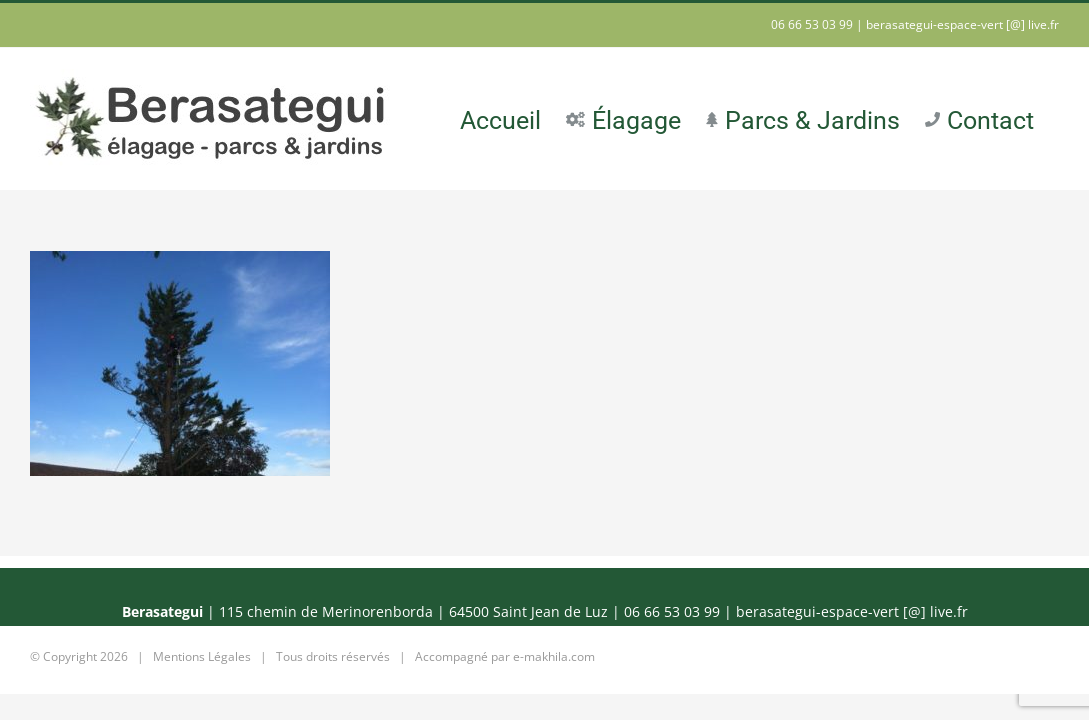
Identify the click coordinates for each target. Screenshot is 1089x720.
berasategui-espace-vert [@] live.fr (962, 24)
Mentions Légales (202, 656)
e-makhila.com (554, 656)
